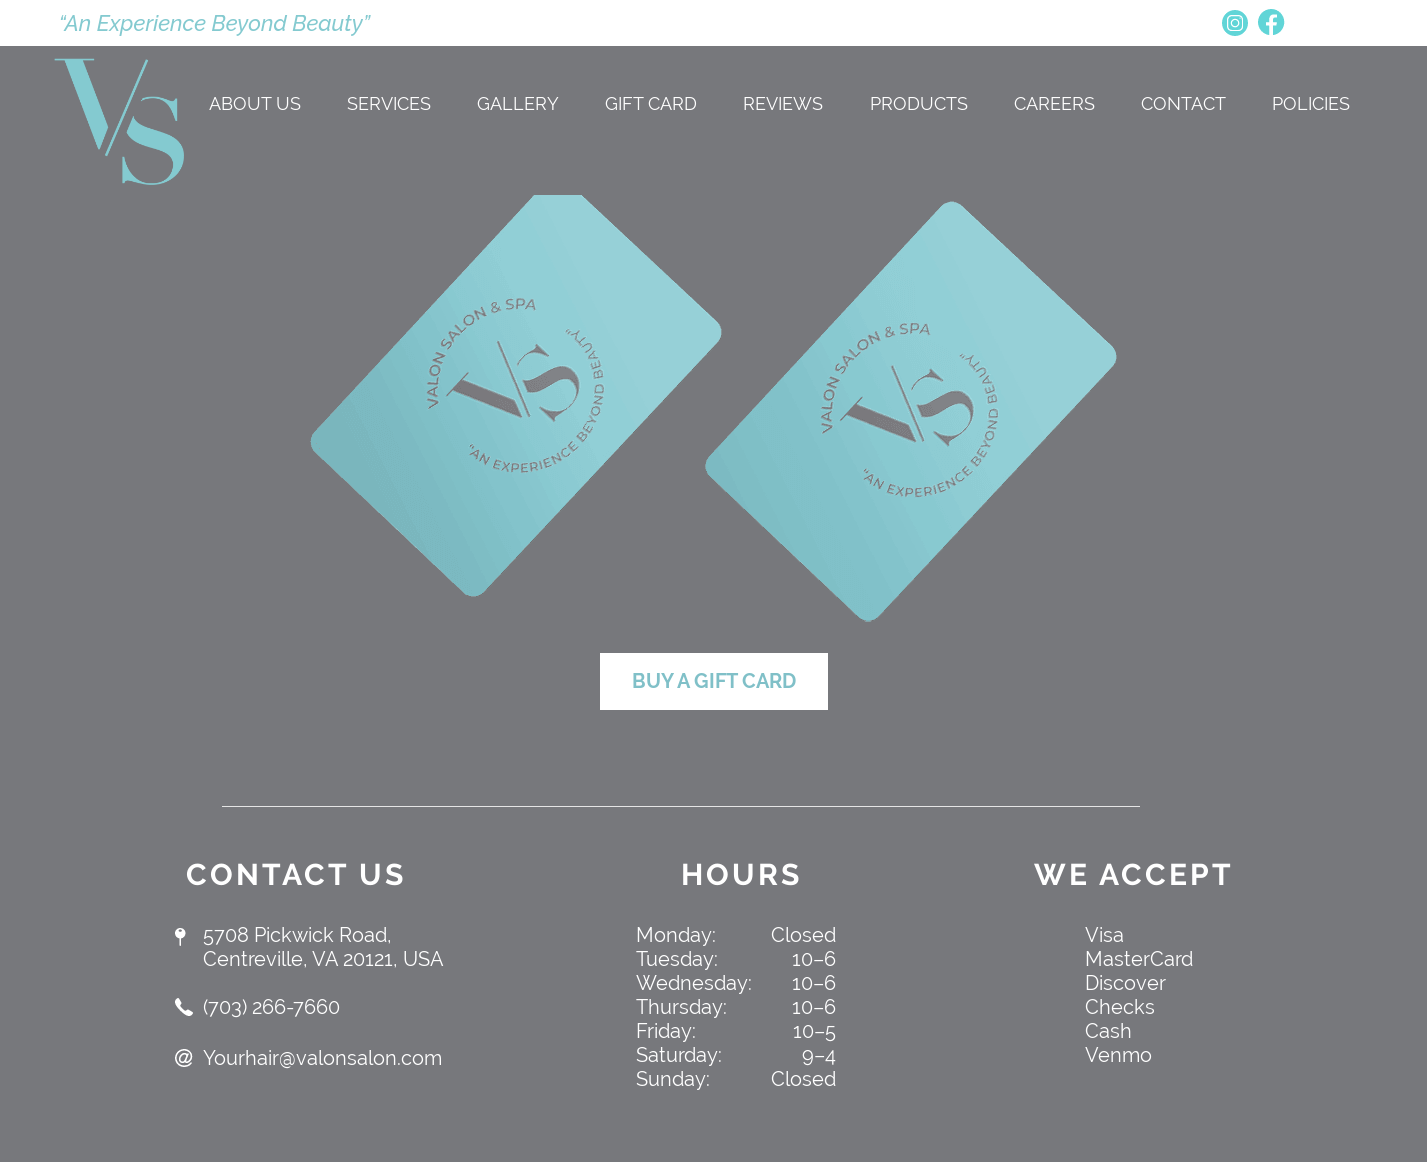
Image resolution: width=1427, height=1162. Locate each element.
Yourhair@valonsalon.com (322, 1058)
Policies (1311, 103)
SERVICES (389, 103)
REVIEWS (783, 103)
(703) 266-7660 (271, 1007)
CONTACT (1183, 103)
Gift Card (651, 103)
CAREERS (1054, 103)
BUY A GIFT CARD (714, 681)
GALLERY (518, 103)
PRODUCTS (919, 103)
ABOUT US (255, 103)
